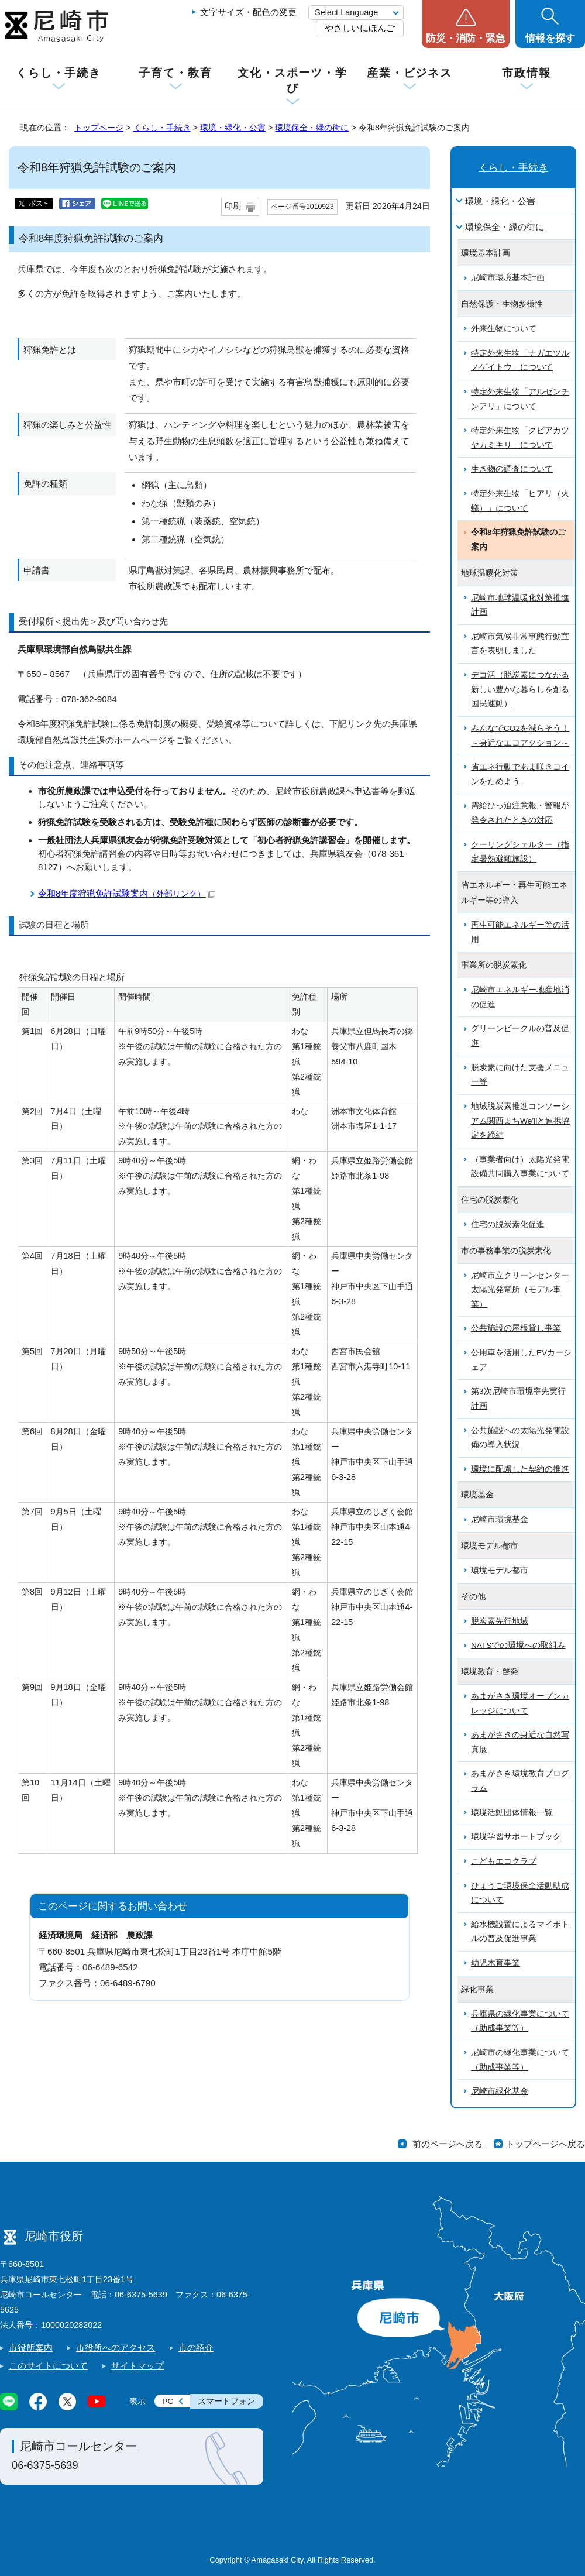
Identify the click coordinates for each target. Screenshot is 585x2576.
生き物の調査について (512, 469)
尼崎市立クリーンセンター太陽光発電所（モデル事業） (520, 1289)
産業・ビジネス (409, 73)
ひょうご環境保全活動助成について (520, 1893)
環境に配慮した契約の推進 (520, 1469)
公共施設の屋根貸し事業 (516, 1328)
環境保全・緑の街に (312, 127)
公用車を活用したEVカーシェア (521, 1360)
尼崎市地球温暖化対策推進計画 (520, 605)
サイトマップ (137, 2366)
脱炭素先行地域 (499, 1621)
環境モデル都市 (499, 1570)
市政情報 (526, 73)
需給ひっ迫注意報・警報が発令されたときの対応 (520, 813)
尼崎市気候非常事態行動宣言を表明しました (520, 643)
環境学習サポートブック (516, 1836)
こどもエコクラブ (503, 1861)
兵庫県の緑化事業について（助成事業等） (520, 2021)
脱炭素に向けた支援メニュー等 (520, 1075)
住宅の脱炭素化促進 (508, 1224)
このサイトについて (48, 2366)
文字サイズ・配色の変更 (248, 12)
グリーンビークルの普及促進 (520, 1035)
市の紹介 (196, 2347)
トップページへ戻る (545, 2144)
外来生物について (503, 328)
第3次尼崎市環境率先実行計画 (518, 1398)
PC (167, 2401)
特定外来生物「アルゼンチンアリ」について (520, 399)
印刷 (233, 206)
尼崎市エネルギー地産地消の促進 (520, 997)
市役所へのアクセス (115, 2347)
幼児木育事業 (495, 1963)
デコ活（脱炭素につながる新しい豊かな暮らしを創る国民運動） (520, 689)
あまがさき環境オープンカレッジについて (520, 1703)
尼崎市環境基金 (499, 1519)
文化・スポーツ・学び (292, 80)
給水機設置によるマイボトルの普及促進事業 (520, 1931)
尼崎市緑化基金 (499, 2091)
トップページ (98, 127)
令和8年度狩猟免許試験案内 (126, 893)
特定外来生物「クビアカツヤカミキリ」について (520, 437)
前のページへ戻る (447, 2144)
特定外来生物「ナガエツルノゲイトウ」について (520, 360)
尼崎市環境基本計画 (508, 277)
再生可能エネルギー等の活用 (520, 932)
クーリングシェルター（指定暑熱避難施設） (520, 852)
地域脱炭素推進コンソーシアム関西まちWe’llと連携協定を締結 (520, 1120)
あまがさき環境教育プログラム (520, 1780)
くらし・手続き (58, 73)
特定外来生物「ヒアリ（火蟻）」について (520, 501)
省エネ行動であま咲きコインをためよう (520, 774)
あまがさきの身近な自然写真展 (520, 1742)
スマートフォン (226, 2401)
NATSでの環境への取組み (518, 1645)
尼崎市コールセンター (78, 2446)
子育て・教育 (175, 73)
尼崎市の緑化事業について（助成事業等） (520, 2060)
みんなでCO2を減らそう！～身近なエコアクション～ (520, 735)
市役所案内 (31, 2347)
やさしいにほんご (360, 28)
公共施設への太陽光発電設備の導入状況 (520, 1438)
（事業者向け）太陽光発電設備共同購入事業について (520, 1167)
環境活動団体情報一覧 (512, 1812)
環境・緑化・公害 (233, 127)
